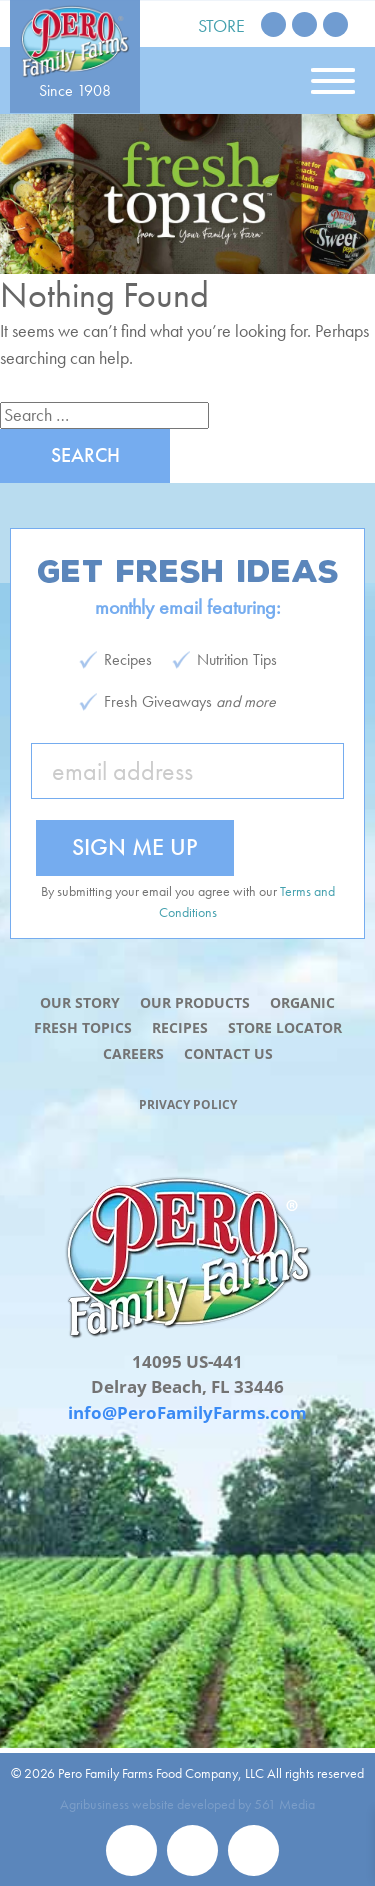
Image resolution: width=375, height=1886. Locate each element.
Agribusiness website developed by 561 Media (187, 1804)
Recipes (180, 1027)
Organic (302, 1002)
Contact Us (228, 1053)
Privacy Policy (188, 1104)
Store (221, 25)
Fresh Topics (83, 1027)
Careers (133, 1053)
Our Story (80, 1002)
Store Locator (285, 1027)
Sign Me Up (135, 846)
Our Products (195, 1002)
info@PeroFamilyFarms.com (187, 1412)
